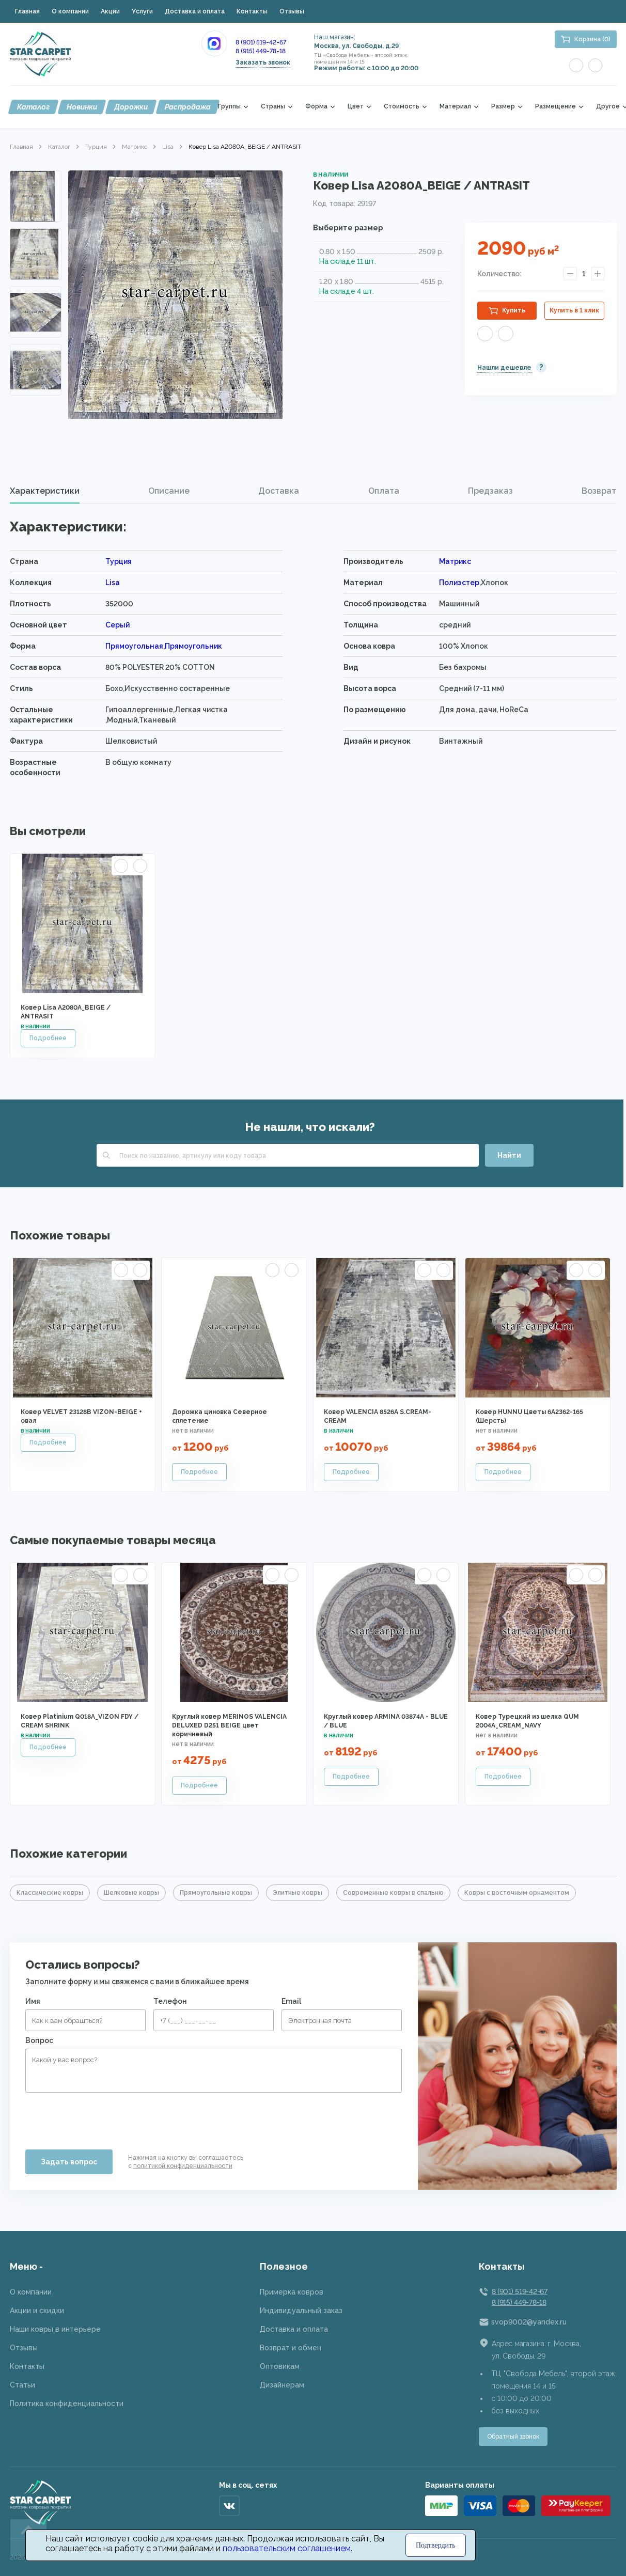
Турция (96, 147)
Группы (229, 106)
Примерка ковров (291, 2292)
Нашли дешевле (504, 367)
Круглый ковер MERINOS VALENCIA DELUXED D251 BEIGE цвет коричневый (229, 1725)
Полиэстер (459, 582)
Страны (273, 106)
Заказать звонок (263, 62)
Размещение (555, 106)
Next (35, 381)
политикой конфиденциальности (182, 2166)
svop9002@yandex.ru (529, 2322)
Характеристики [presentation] (45, 491)
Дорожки (131, 107)
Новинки (82, 107)
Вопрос (39, 2040)
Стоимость (401, 106)
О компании (70, 11)
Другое (608, 106)
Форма (316, 106)
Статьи (22, 2385)
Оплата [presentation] (383, 491)
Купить (513, 310)
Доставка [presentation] (278, 491)
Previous (35, 183)
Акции (110, 11)
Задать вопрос (69, 2162)
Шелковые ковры (131, 1892)
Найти (509, 1155)
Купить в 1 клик (574, 310)
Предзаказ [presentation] (490, 491)
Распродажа (188, 107)
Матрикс (134, 147)
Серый (117, 625)
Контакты (252, 11)
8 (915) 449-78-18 (261, 51)
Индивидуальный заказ (301, 2310)
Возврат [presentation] (599, 491)
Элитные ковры (297, 1892)
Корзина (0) (592, 39)
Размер (503, 106)
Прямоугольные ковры (216, 1892)
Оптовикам (280, 2366)
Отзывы (291, 11)
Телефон (170, 2001)
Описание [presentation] (169, 491)
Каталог (33, 107)
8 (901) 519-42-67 (261, 42)
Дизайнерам (282, 2385)
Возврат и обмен (290, 2348)
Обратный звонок (513, 2436)
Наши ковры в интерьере (55, 2329)
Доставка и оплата (195, 11)
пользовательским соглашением (287, 2548)
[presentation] (103, 2117)
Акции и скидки (37, 2310)
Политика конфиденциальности (66, 2403)
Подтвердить (436, 2545)
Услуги (142, 11)
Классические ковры (50, 1892)
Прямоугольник (193, 646)
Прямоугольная (134, 646)
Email (291, 2001)
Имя (32, 2001)
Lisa (168, 147)
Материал (455, 106)
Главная (27, 11)
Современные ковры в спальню (393, 1892)
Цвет (356, 106)
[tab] (45, 491)
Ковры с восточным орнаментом (516, 1892)
